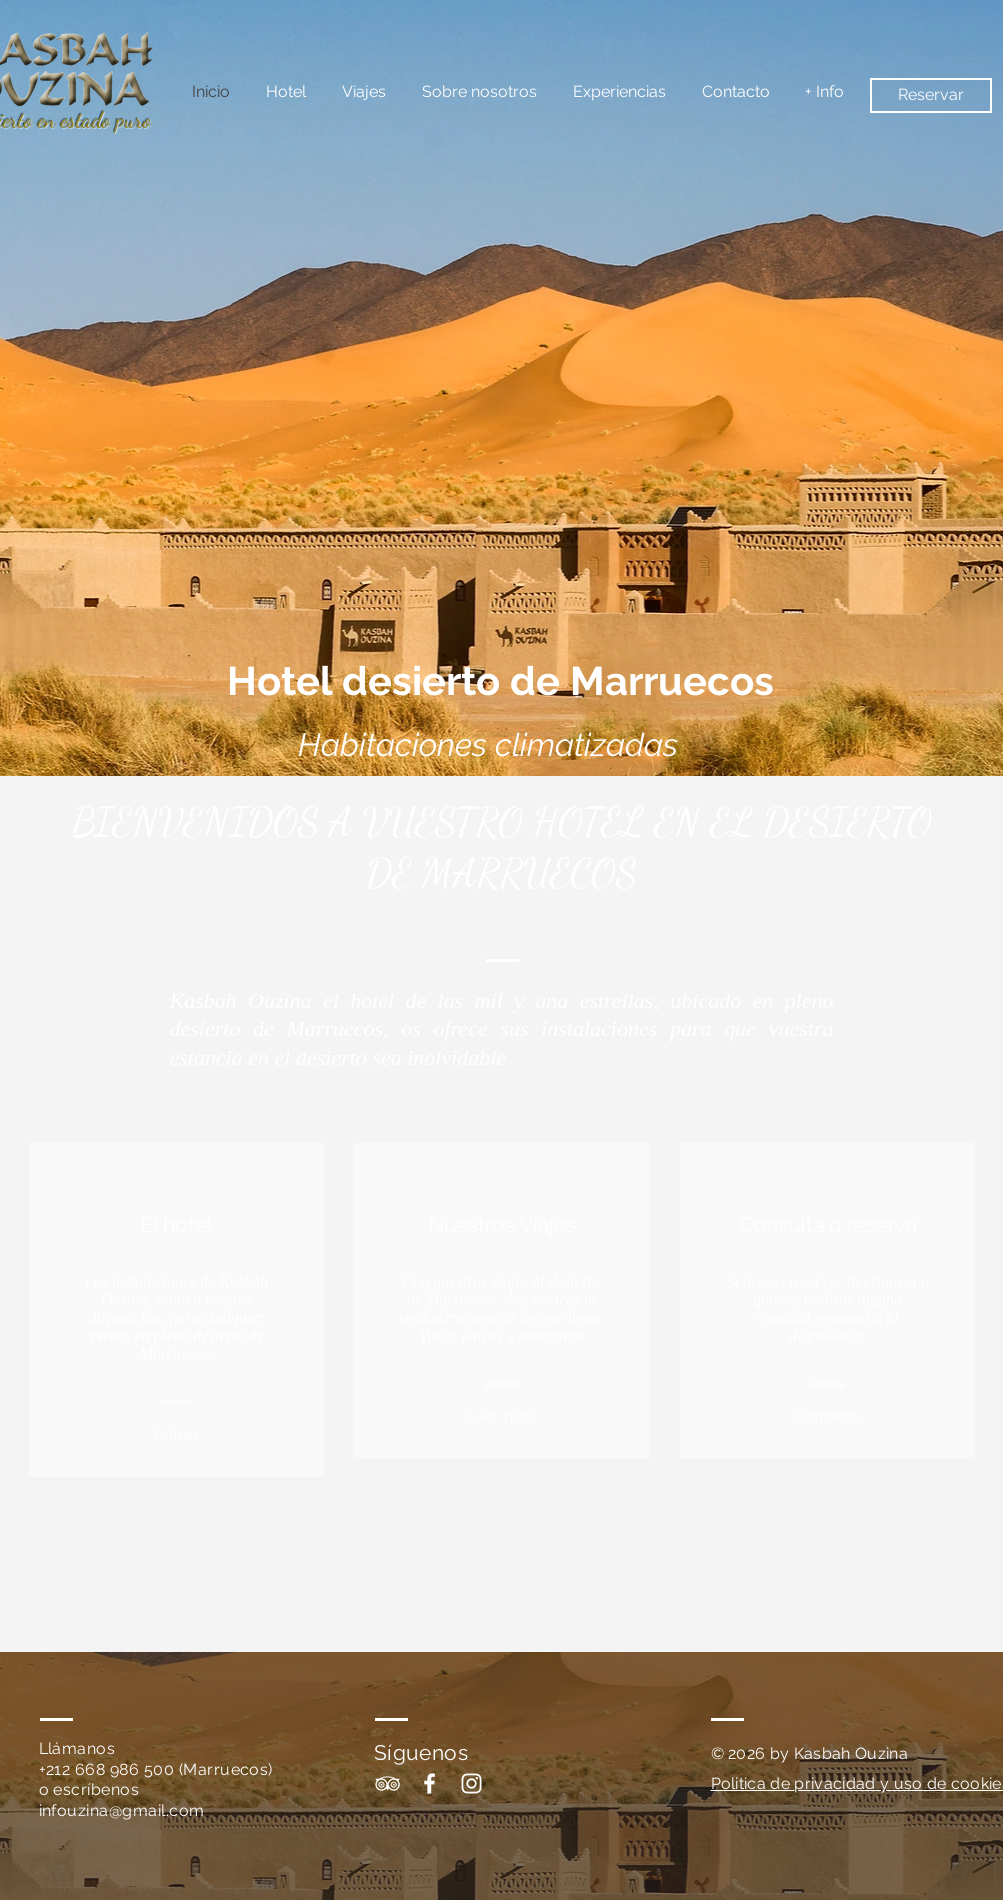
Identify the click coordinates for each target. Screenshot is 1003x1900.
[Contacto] (827, 1418)
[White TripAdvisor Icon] (387, 1783)
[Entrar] (176, 1436)
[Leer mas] (501, 1418)
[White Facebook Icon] (429, 1783)
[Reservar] (931, 95)
